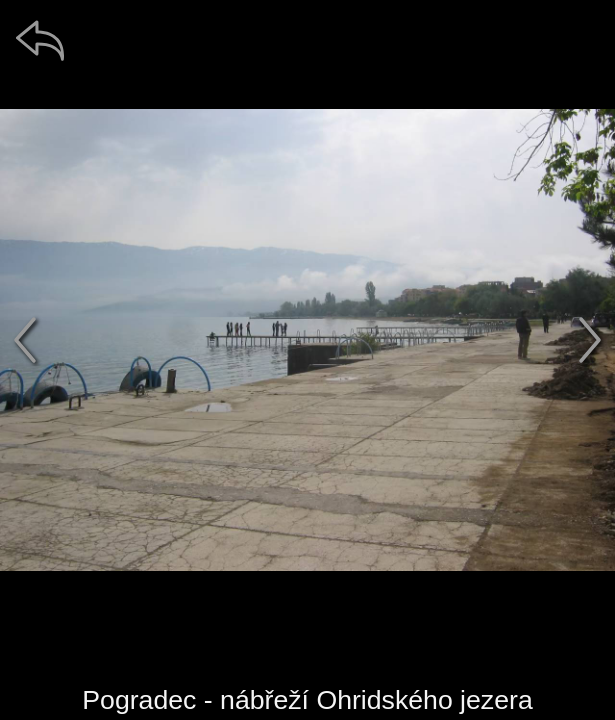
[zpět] (40, 40)
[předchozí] (25, 340)
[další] (590, 340)
